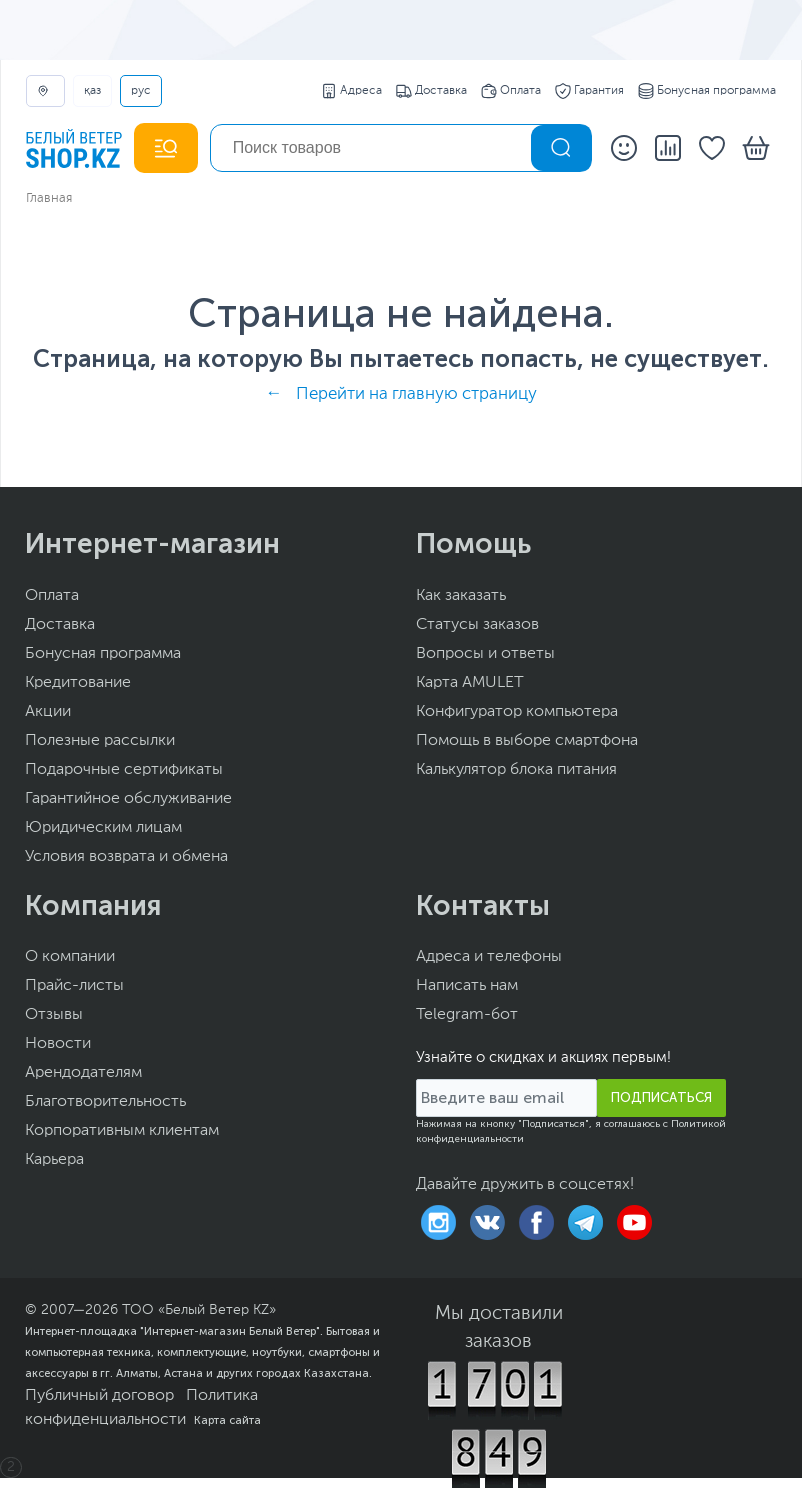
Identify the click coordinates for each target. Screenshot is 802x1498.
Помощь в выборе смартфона (527, 741)
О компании (70, 957)
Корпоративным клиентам (122, 1131)
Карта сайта (227, 1420)
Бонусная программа (707, 91)
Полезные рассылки (100, 741)
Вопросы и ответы (485, 654)
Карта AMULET (470, 683)
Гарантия (589, 91)
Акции (48, 712)
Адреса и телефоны (489, 957)
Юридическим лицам (103, 828)
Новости (58, 1044)
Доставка (431, 91)
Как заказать (461, 596)
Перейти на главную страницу (416, 394)
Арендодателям (83, 1073)
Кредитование (78, 683)
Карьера (54, 1160)
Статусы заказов (477, 625)
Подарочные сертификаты (124, 770)
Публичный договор (99, 1396)
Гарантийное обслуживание (128, 799)
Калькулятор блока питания (516, 770)
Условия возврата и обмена (126, 857)
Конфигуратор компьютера (517, 712)
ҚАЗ (92, 91)
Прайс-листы (74, 986)
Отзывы (54, 1015)
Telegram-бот (467, 1015)
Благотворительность (105, 1102)
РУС (141, 91)
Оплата (511, 91)
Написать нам (467, 986)
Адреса (351, 91)
